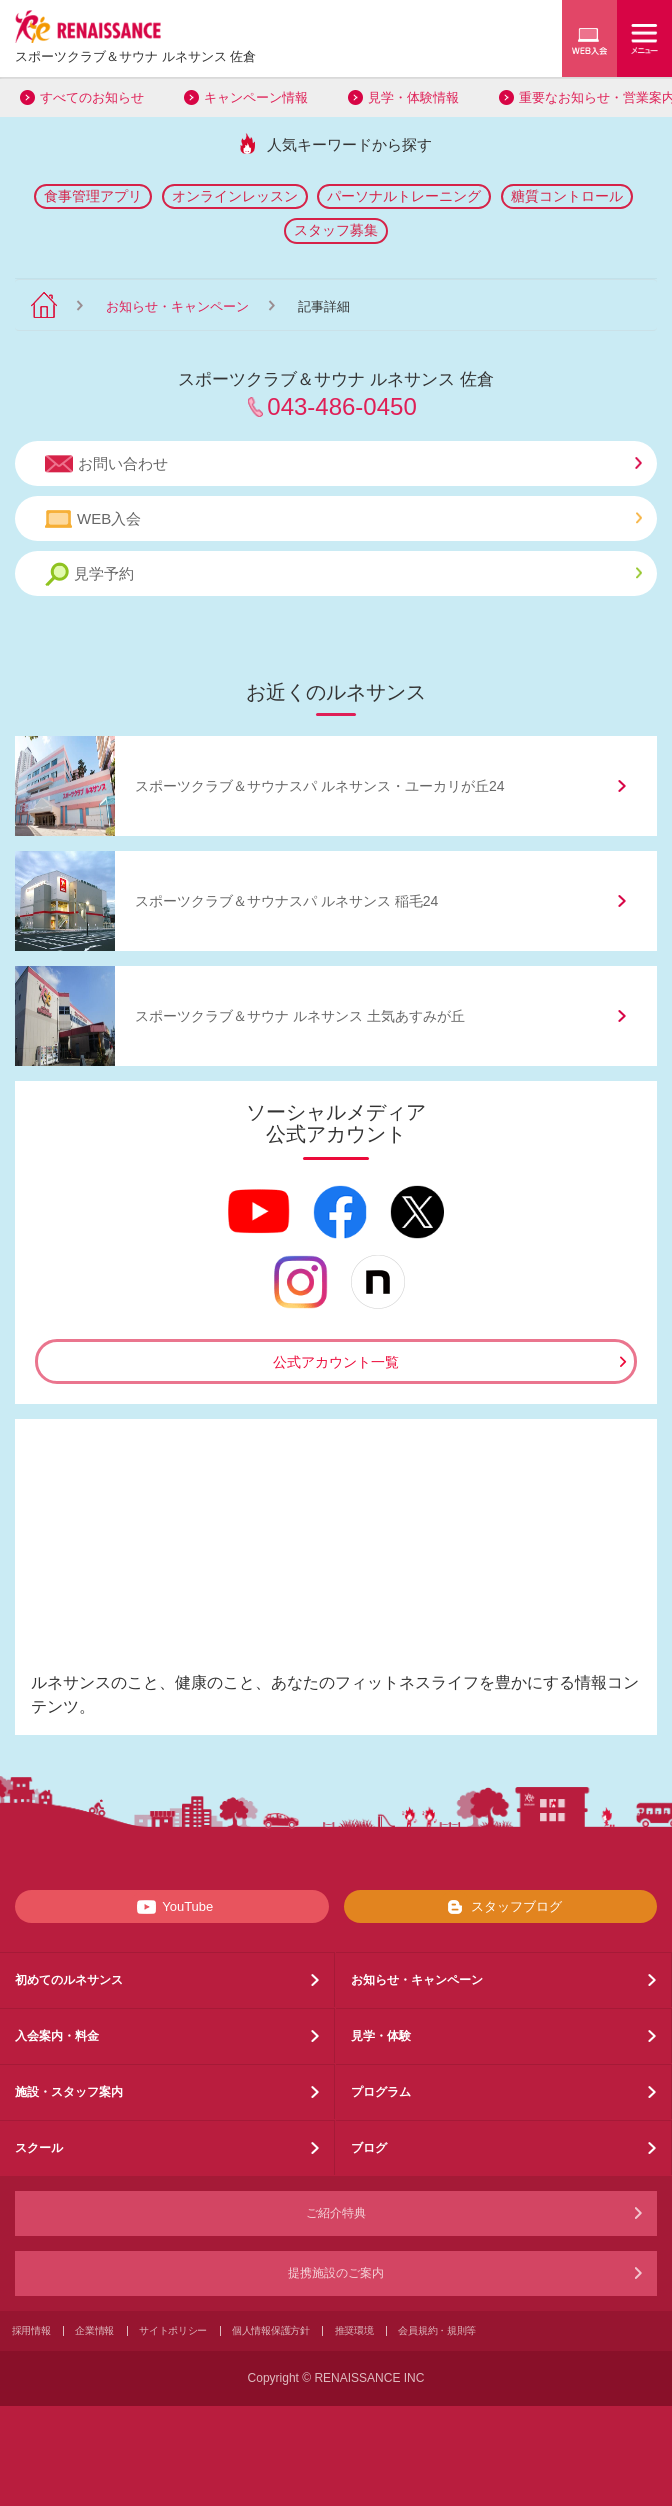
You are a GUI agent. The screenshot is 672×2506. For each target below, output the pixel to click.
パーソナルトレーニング (404, 196)
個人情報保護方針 (271, 2330)
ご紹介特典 (336, 2213)
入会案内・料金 (57, 2036)
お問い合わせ (343, 464)
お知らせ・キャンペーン (177, 306)
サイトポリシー (173, 2330)
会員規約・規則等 (437, 2330)
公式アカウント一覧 (336, 1362)
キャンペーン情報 (256, 97)
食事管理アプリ (93, 196)
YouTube (171, 1907)
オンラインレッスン (235, 196)
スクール (39, 2148)
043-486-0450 (341, 406)
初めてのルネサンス (69, 1980)
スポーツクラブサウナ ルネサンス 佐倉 (135, 56)
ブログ (369, 2148)
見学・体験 (381, 2036)
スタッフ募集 (336, 230)
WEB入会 (343, 519)
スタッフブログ (500, 1907)
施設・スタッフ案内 (69, 2092)
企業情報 (94, 2330)
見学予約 (343, 574)
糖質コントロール (567, 196)
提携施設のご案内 (336, 2273)
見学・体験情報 (413, 97)
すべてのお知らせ (92, 97)
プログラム (381, 2092)
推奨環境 (354, 2330)
